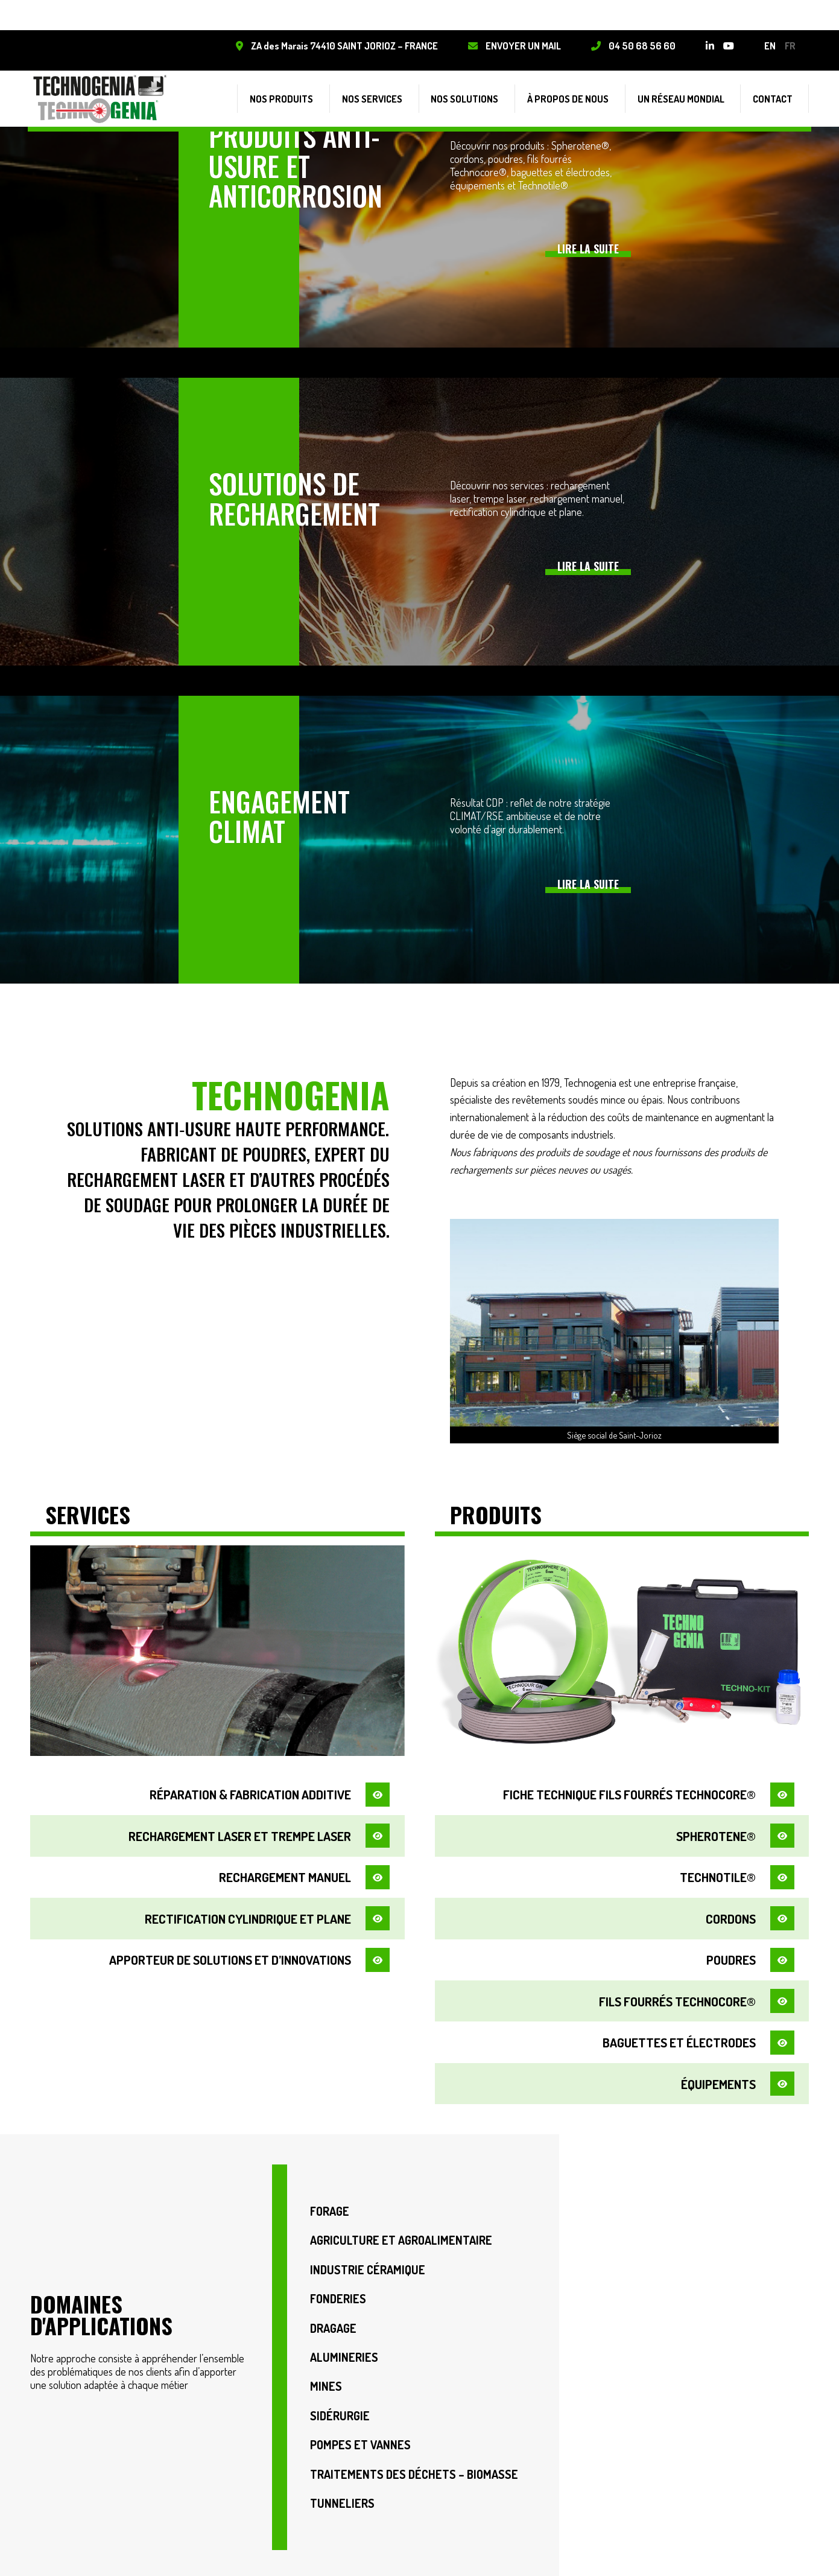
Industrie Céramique (368, 2257)
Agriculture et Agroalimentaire (401, 2227)
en (768, 45)
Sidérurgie (340, 2408)
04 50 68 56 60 (640, 45)
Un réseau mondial (689, 91)
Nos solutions (482, 91)
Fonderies (339, 2287)
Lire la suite (588, 249)
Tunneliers (342, 2499)
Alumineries (344, 2348)
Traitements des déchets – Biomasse (415, 2468)
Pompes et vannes (360, 2438)
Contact (777, 91)
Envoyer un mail (521, 45)
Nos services (394, 91)
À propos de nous (581, 91)
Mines (326, 2378)
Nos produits (308, 91)
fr (788, 45)
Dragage (333, 2318)
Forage (330, 2197)
